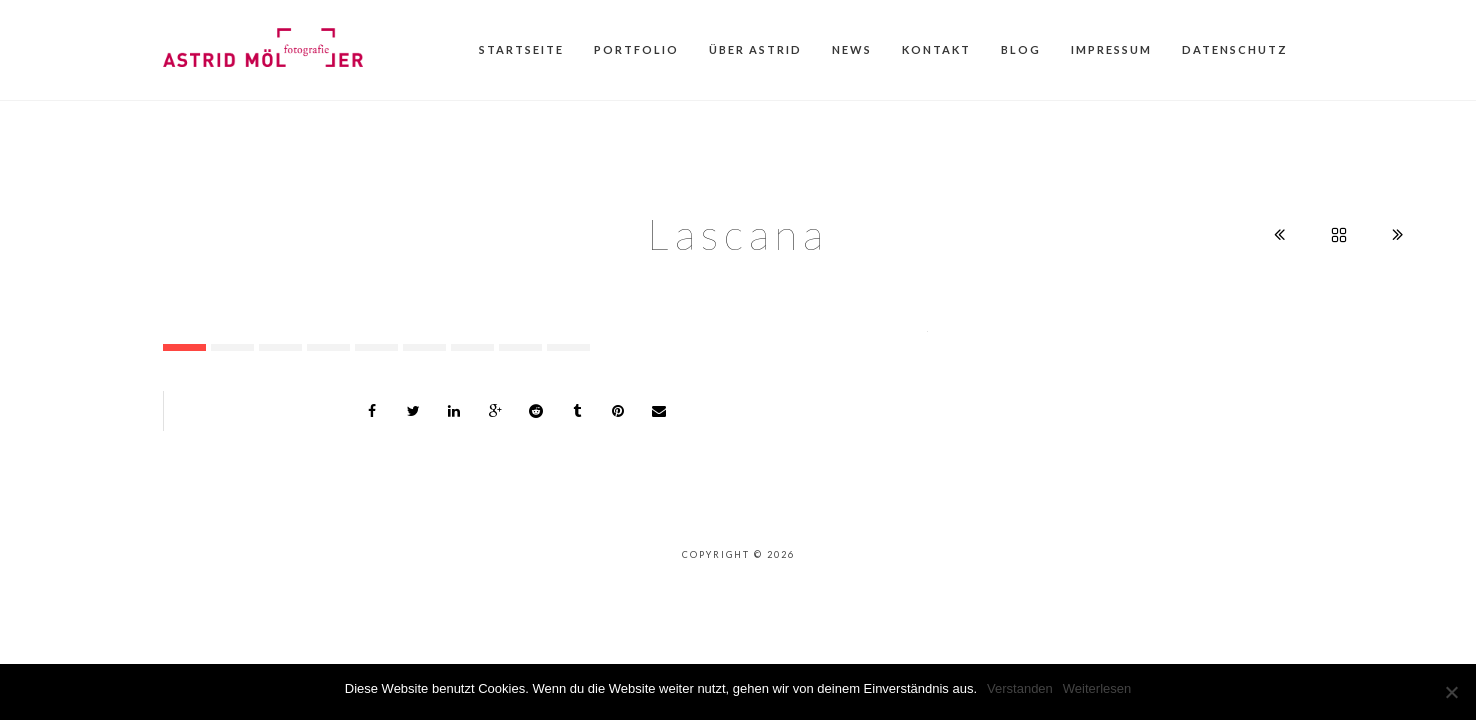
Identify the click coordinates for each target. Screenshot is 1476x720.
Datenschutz (1235, 49)
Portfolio (636, 49)
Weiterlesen (1097, 688)
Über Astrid (755, 49)
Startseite (521, 49)
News (852, 49)
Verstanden (1020, 688)
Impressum (1111, 49)
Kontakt (936, 49)
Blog (1021, 49)
